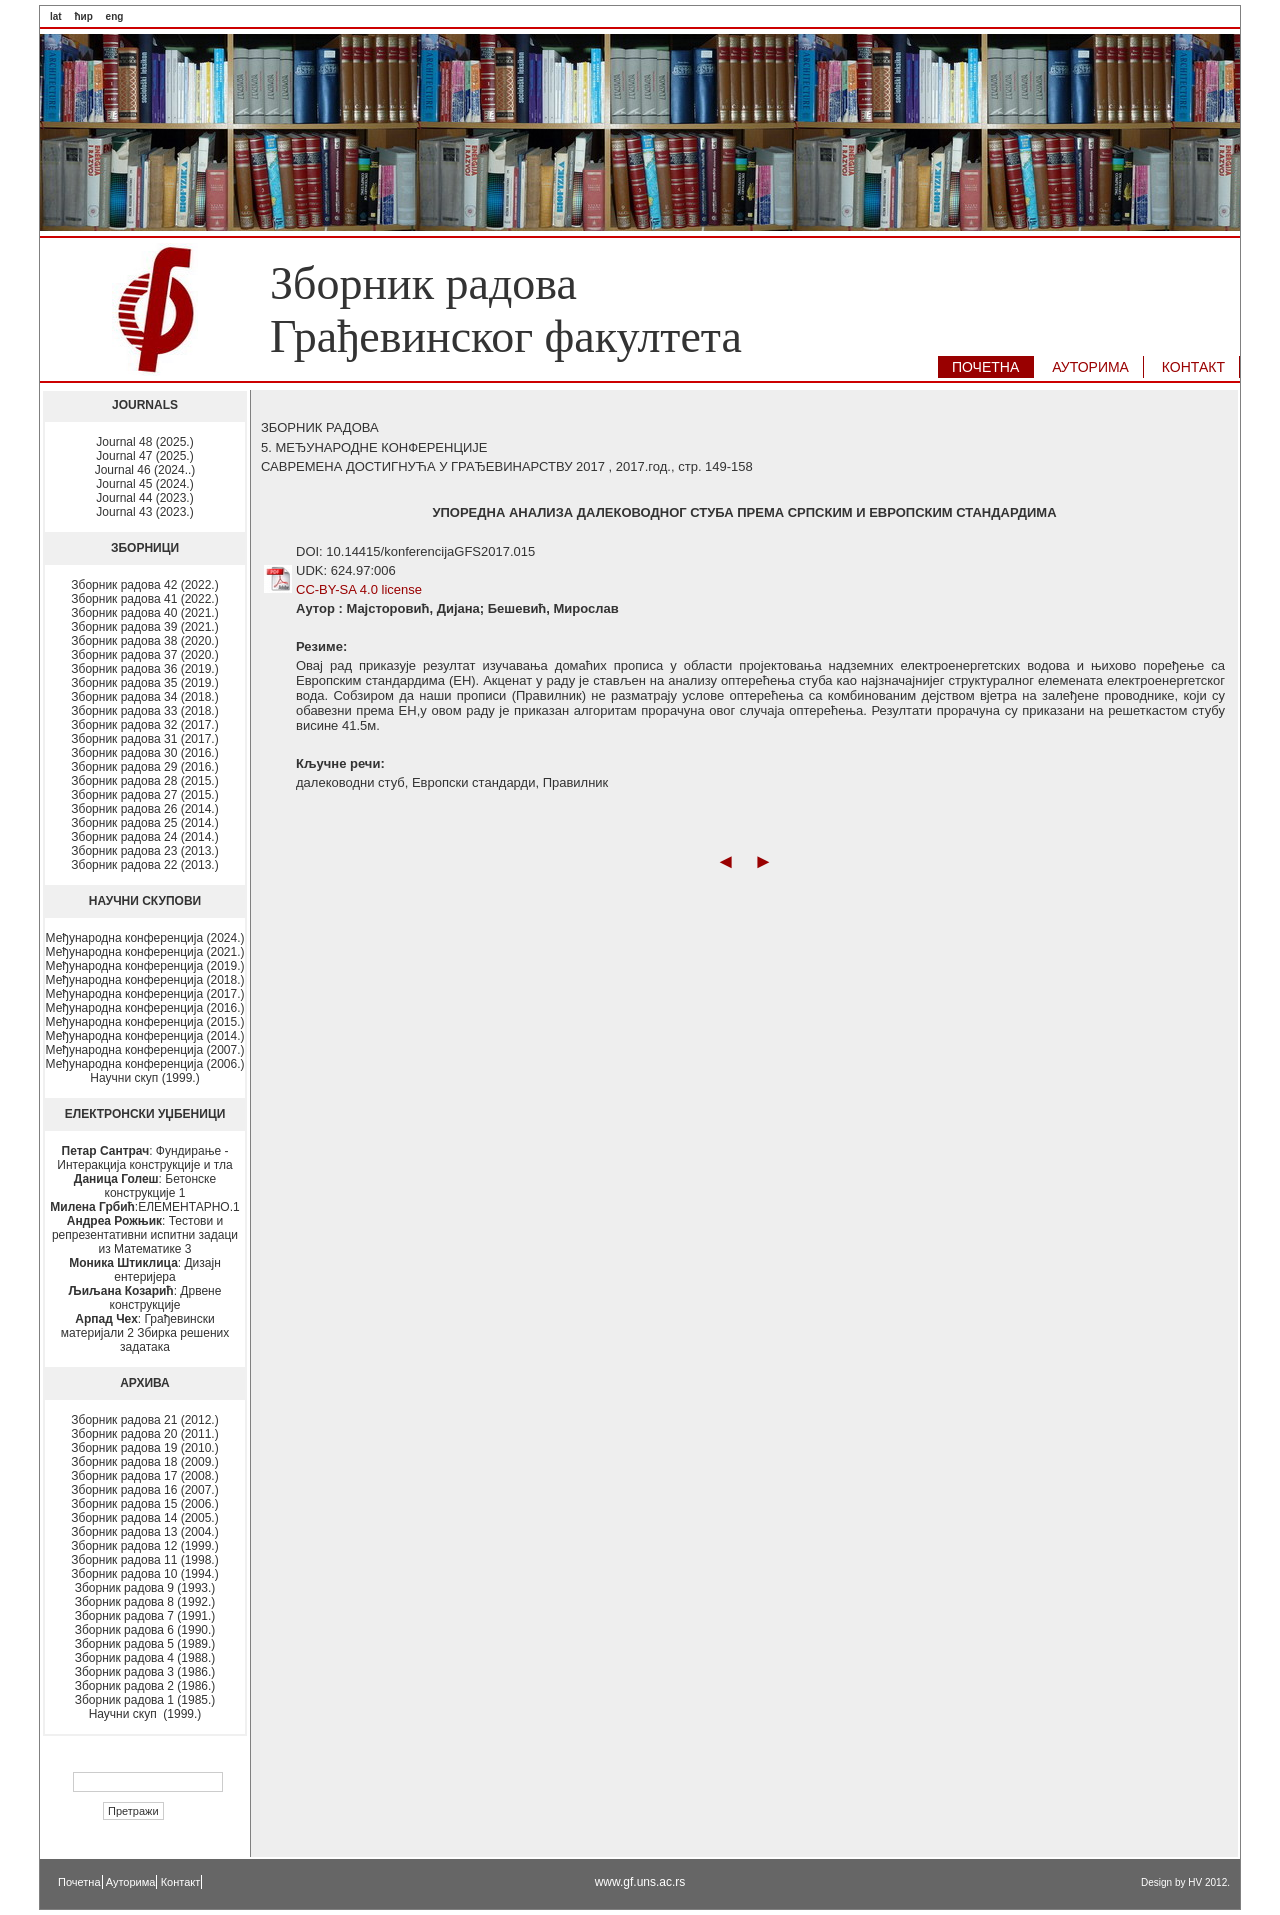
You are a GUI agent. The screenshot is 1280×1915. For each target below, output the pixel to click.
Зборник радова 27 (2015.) (144, 795)
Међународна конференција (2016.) (145, 1008)
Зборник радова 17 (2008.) (144, 1476)
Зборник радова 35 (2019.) (144, 683)
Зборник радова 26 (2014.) (144, 809)
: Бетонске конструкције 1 (145, 1186)
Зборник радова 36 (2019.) (144, 669)
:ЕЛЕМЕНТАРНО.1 (144, 1207)
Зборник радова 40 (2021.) (144, 613)
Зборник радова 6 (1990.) (145, 1630)
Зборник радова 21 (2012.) (144, 1420)
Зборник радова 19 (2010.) (144, 1448)
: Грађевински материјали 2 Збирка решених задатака (145, 1333)
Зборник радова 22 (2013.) (144, 865)
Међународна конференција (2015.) (145, 1022)
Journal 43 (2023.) (144, 512)
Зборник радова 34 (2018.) (144, 697)
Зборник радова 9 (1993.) (145, 1588)
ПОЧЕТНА (985, 367)
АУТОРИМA (1090, 367)
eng (115, 16)
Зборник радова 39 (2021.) (144, 627)
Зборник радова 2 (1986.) (145, 1686)
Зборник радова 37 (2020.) (144, 655)
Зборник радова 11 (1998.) (144, 1560)
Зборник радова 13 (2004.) (144, 1532)
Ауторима (131, 1882)
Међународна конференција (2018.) (145, 980)
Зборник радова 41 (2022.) (144, 599)
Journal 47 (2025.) (144, 456)
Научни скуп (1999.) (144, 1078)
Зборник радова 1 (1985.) (145, 1700)
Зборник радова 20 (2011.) (144, 1434)
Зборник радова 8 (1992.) (145, 1602)
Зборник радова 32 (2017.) (144, 725)
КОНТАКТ (1193, 367)
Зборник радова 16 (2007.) (144, 1490)
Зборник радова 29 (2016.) (144, 767)
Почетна (79, 1882)
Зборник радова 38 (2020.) (144, 641)
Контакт (181, 1882)
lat (56, 16)
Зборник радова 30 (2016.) (144, 753)
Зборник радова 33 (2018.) (144, 711)
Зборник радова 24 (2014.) (144, 837)
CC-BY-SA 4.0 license (359, 589)
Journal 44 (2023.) (144, 498)
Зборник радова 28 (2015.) (144, 781)
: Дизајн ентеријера (145, 1270)
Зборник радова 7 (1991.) (145, 1616)
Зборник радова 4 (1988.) (145, 1658)
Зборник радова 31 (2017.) (144, 739)
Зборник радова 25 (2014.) (144, 823)
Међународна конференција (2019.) (145, 966)
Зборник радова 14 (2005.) (144, 1518)
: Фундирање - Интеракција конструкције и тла (144, 1158)
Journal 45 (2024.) (144, 484)
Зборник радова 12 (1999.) (144, 1546)
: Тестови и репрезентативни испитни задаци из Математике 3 (145, 1235)
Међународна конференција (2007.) (145, 1050)
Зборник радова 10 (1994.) (144, 1574)
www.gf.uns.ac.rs (640, 1882)
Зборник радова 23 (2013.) (144, 851)
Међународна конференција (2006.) (145, 1064)
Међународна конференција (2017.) (145, 994)
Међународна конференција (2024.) (145, 938)
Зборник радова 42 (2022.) (144, 585)
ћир (83, 16)
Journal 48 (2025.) (144, 442)
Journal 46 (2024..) (145, 470)
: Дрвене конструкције (145, 1298)
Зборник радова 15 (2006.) (144, 1504)
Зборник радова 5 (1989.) (145, 1644)
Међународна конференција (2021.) (145, 952)
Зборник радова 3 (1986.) (145, 1672)
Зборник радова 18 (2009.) (144, 1462)
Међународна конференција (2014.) (145, 1036)
